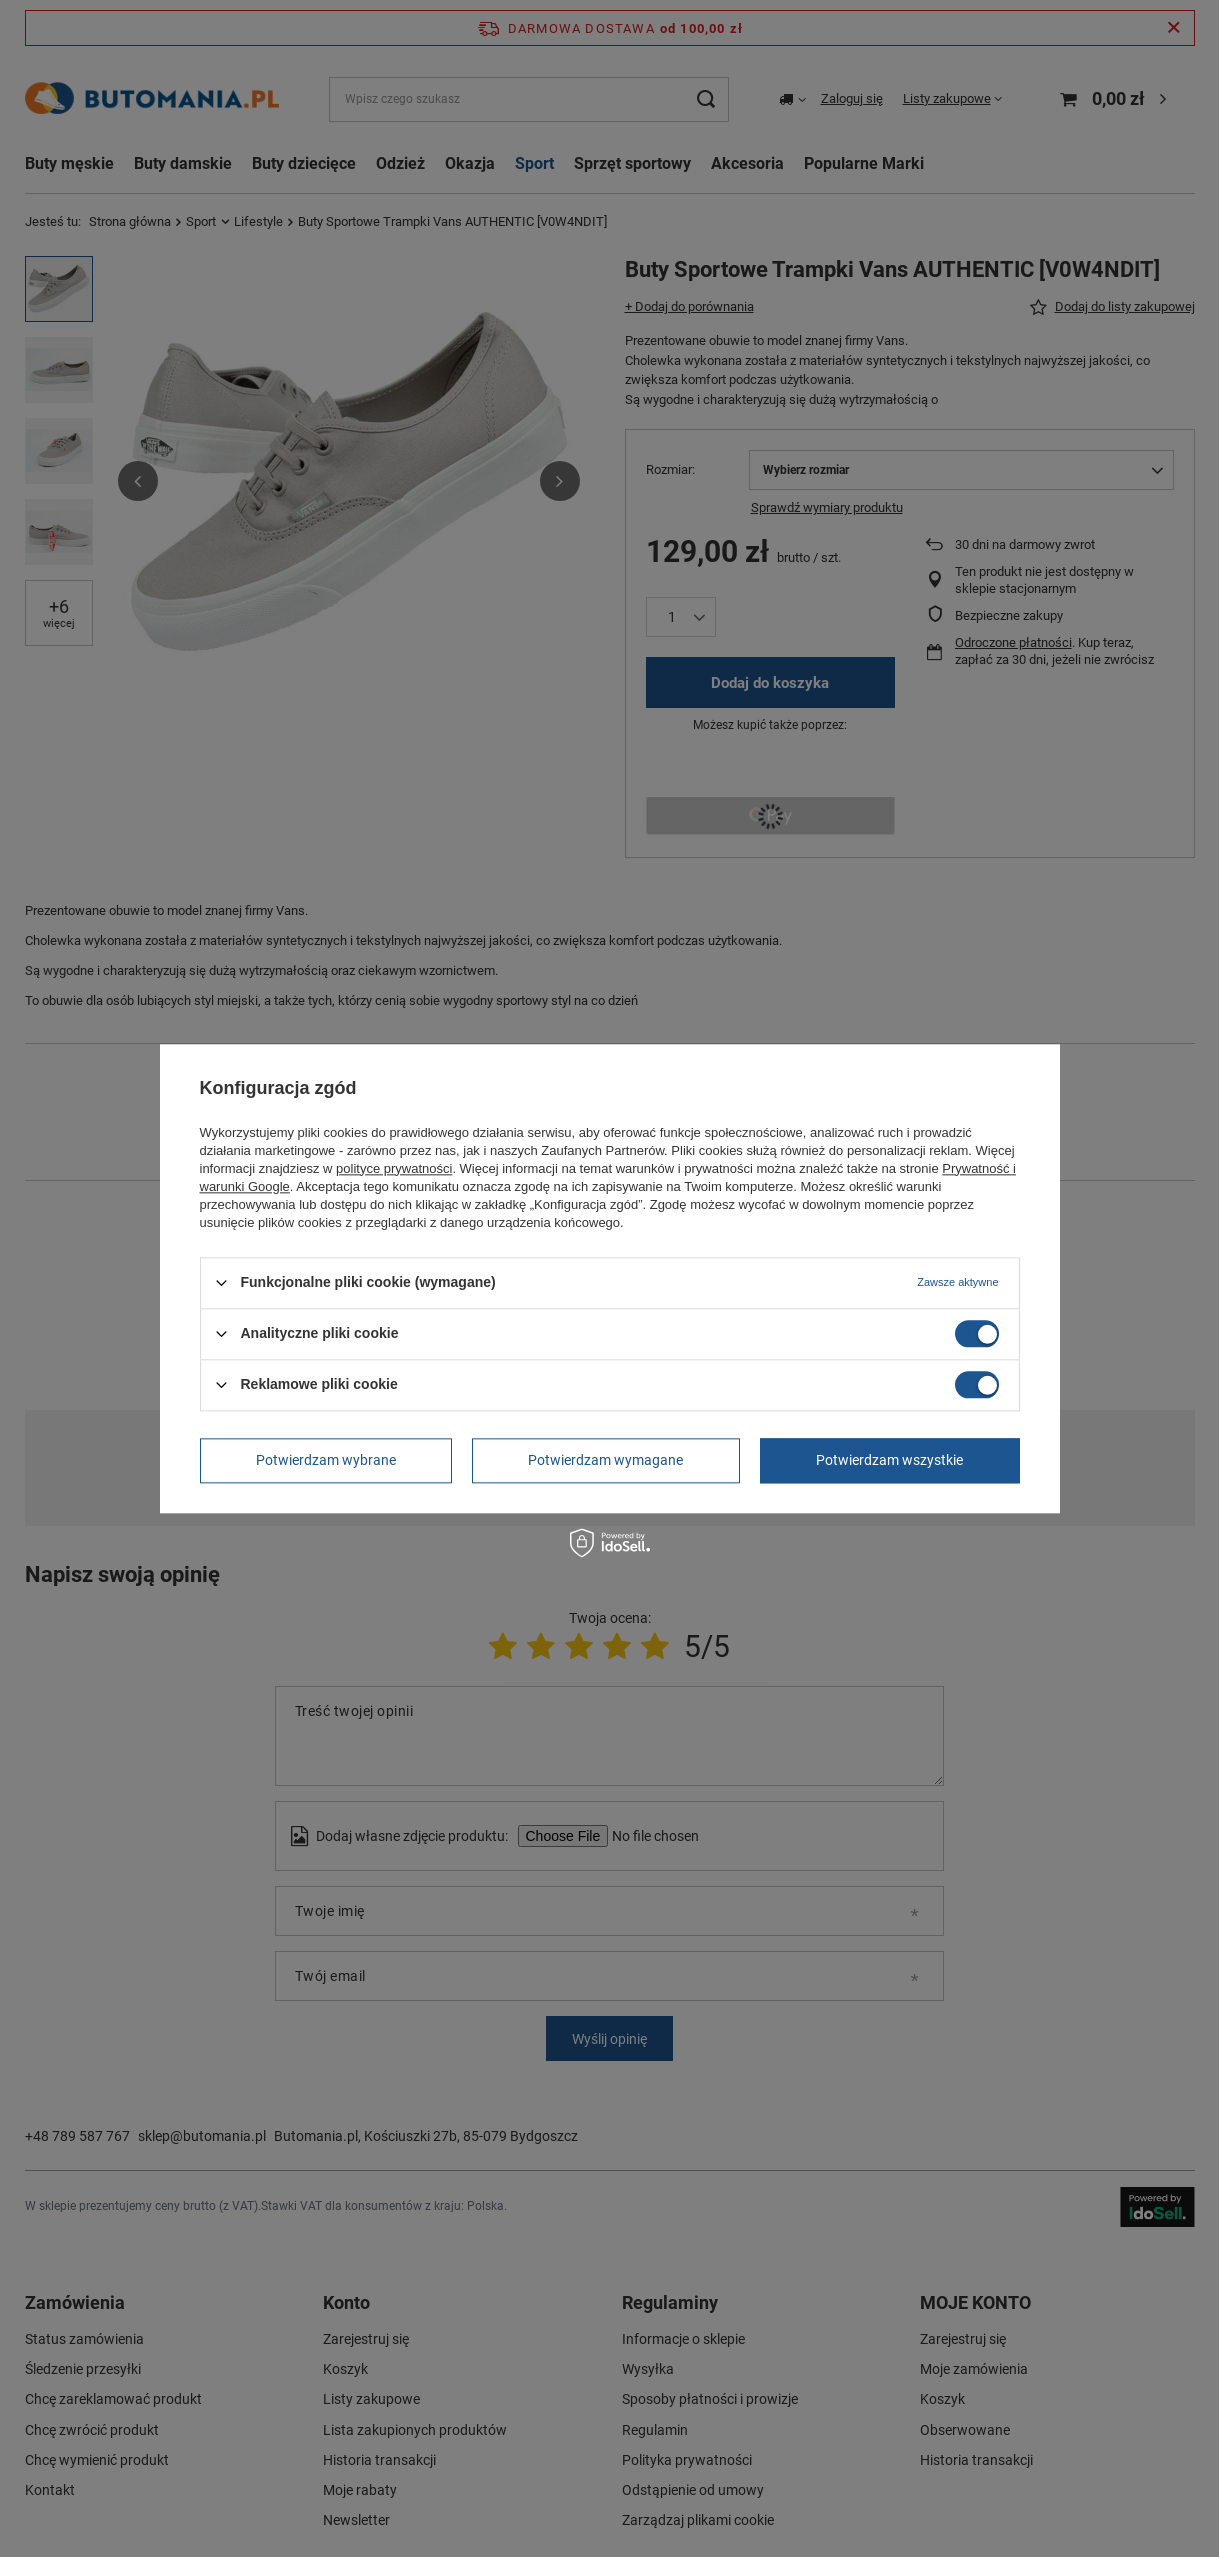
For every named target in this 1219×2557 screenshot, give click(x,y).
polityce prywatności (394, 1168)
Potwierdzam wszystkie (889, 1460)
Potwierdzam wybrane (326, 1460)
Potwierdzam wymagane (605, 1460)
